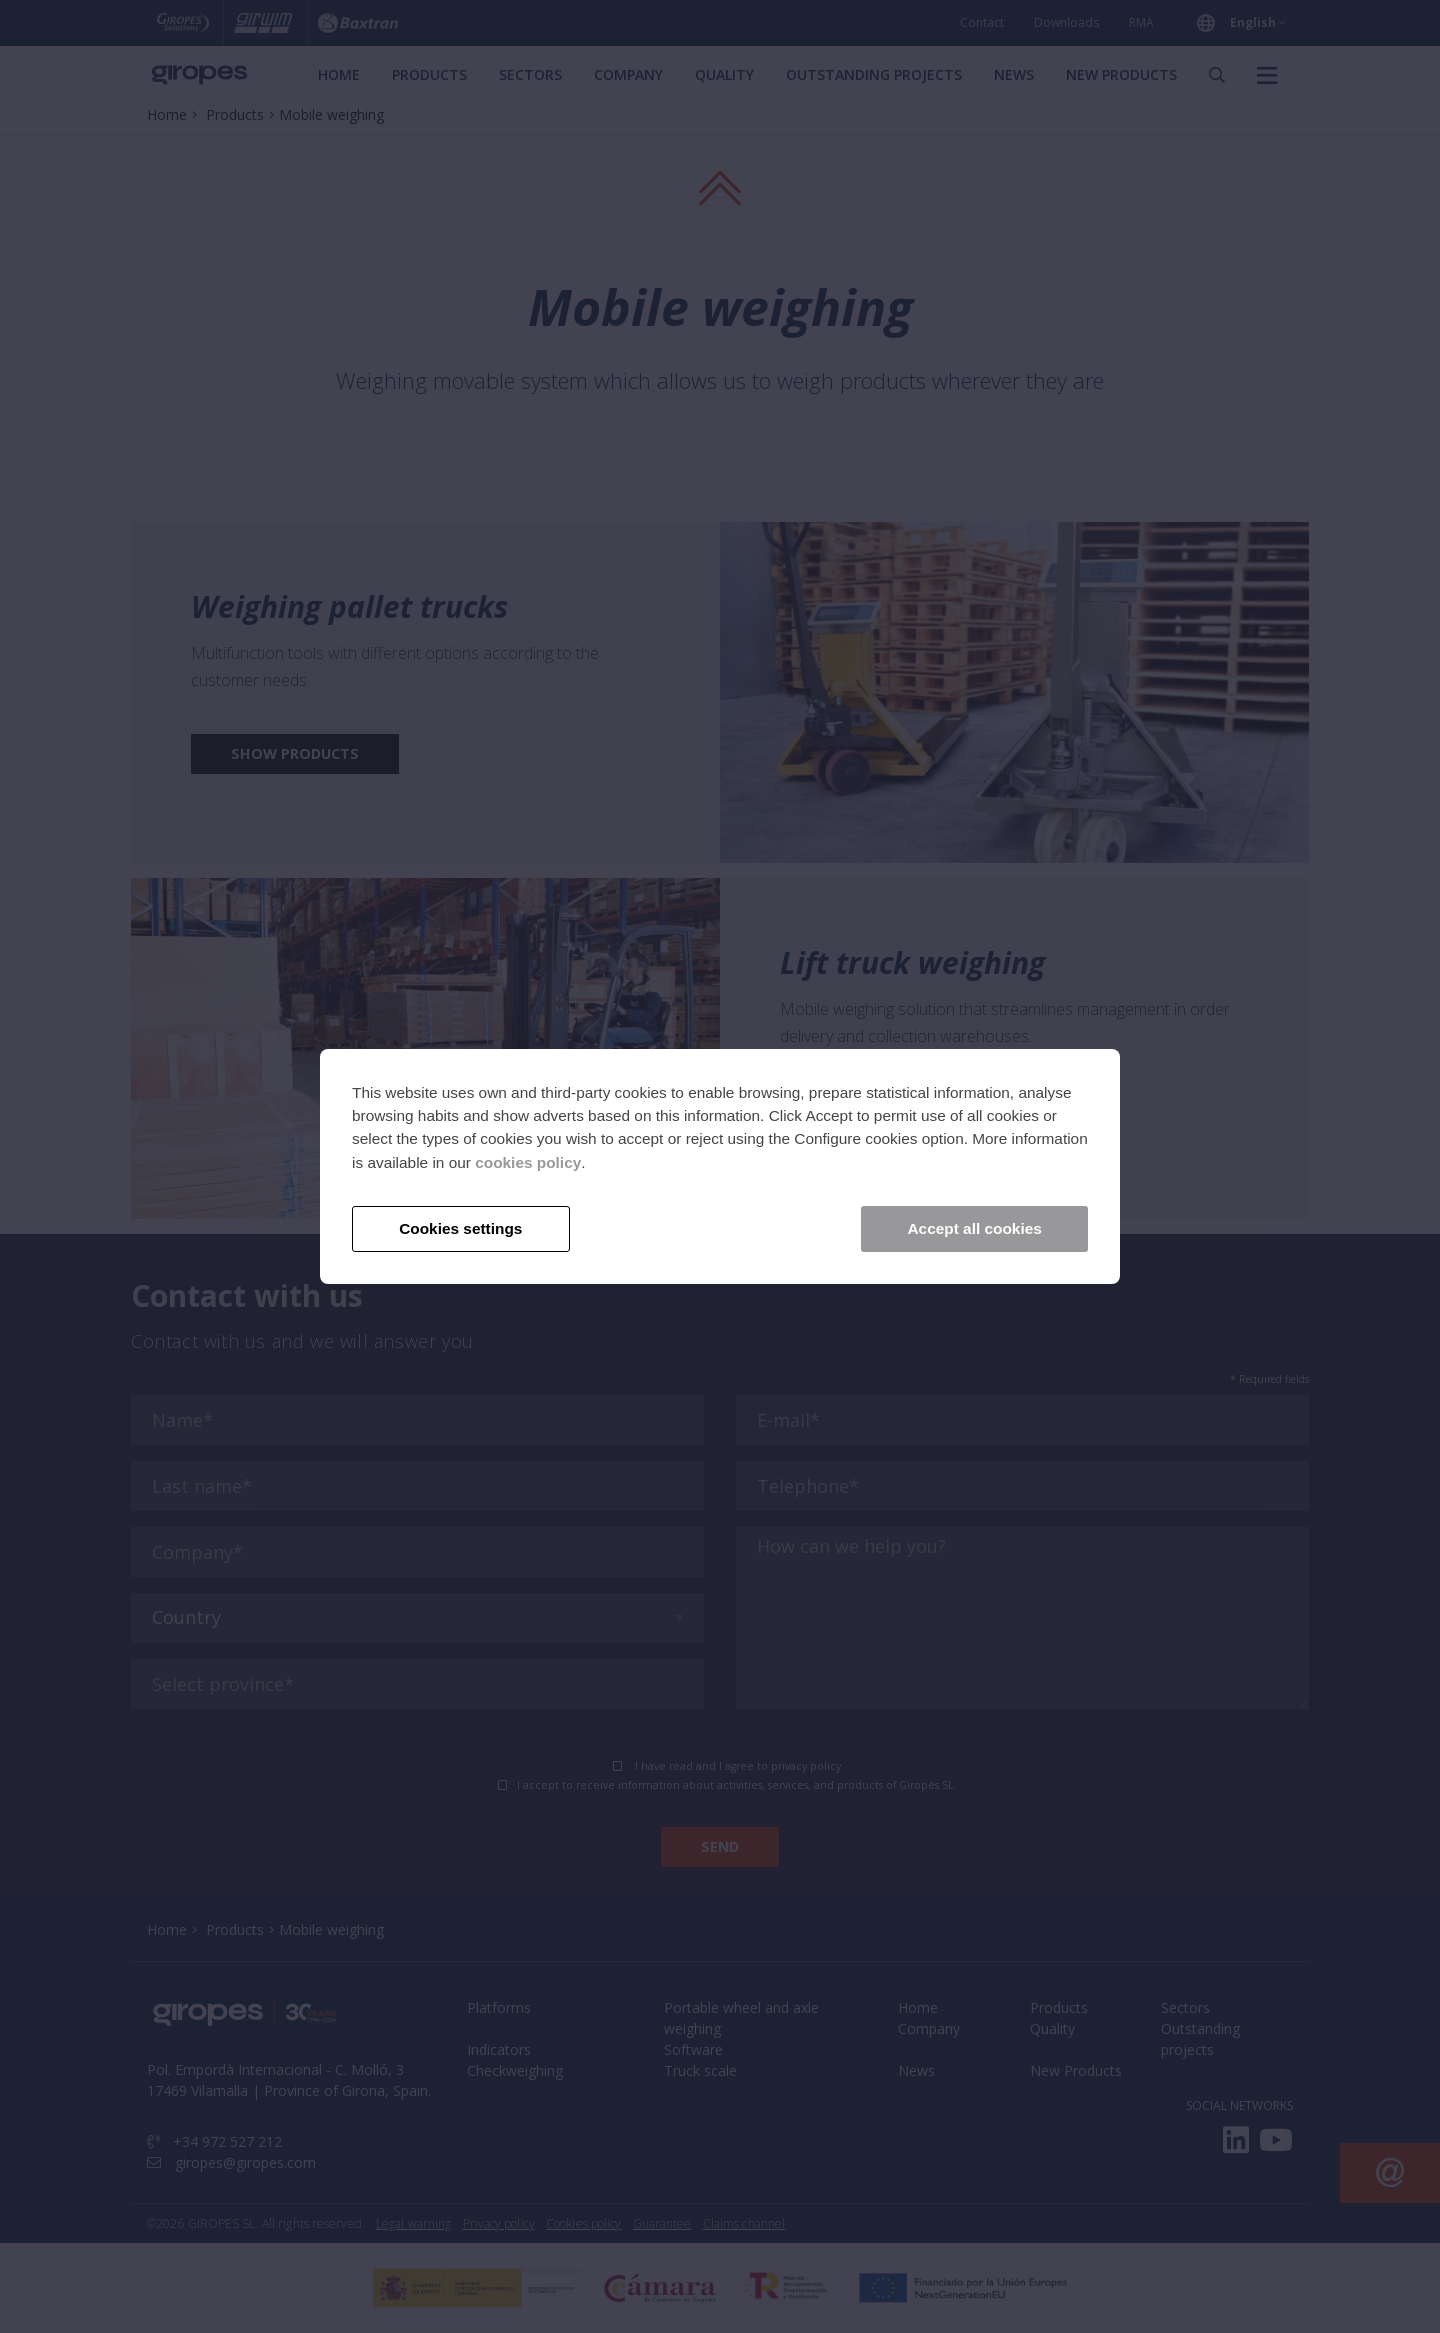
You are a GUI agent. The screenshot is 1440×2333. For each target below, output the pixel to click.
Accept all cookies (975, 1228)
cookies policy (528, 1162)
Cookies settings (460, 1228)
